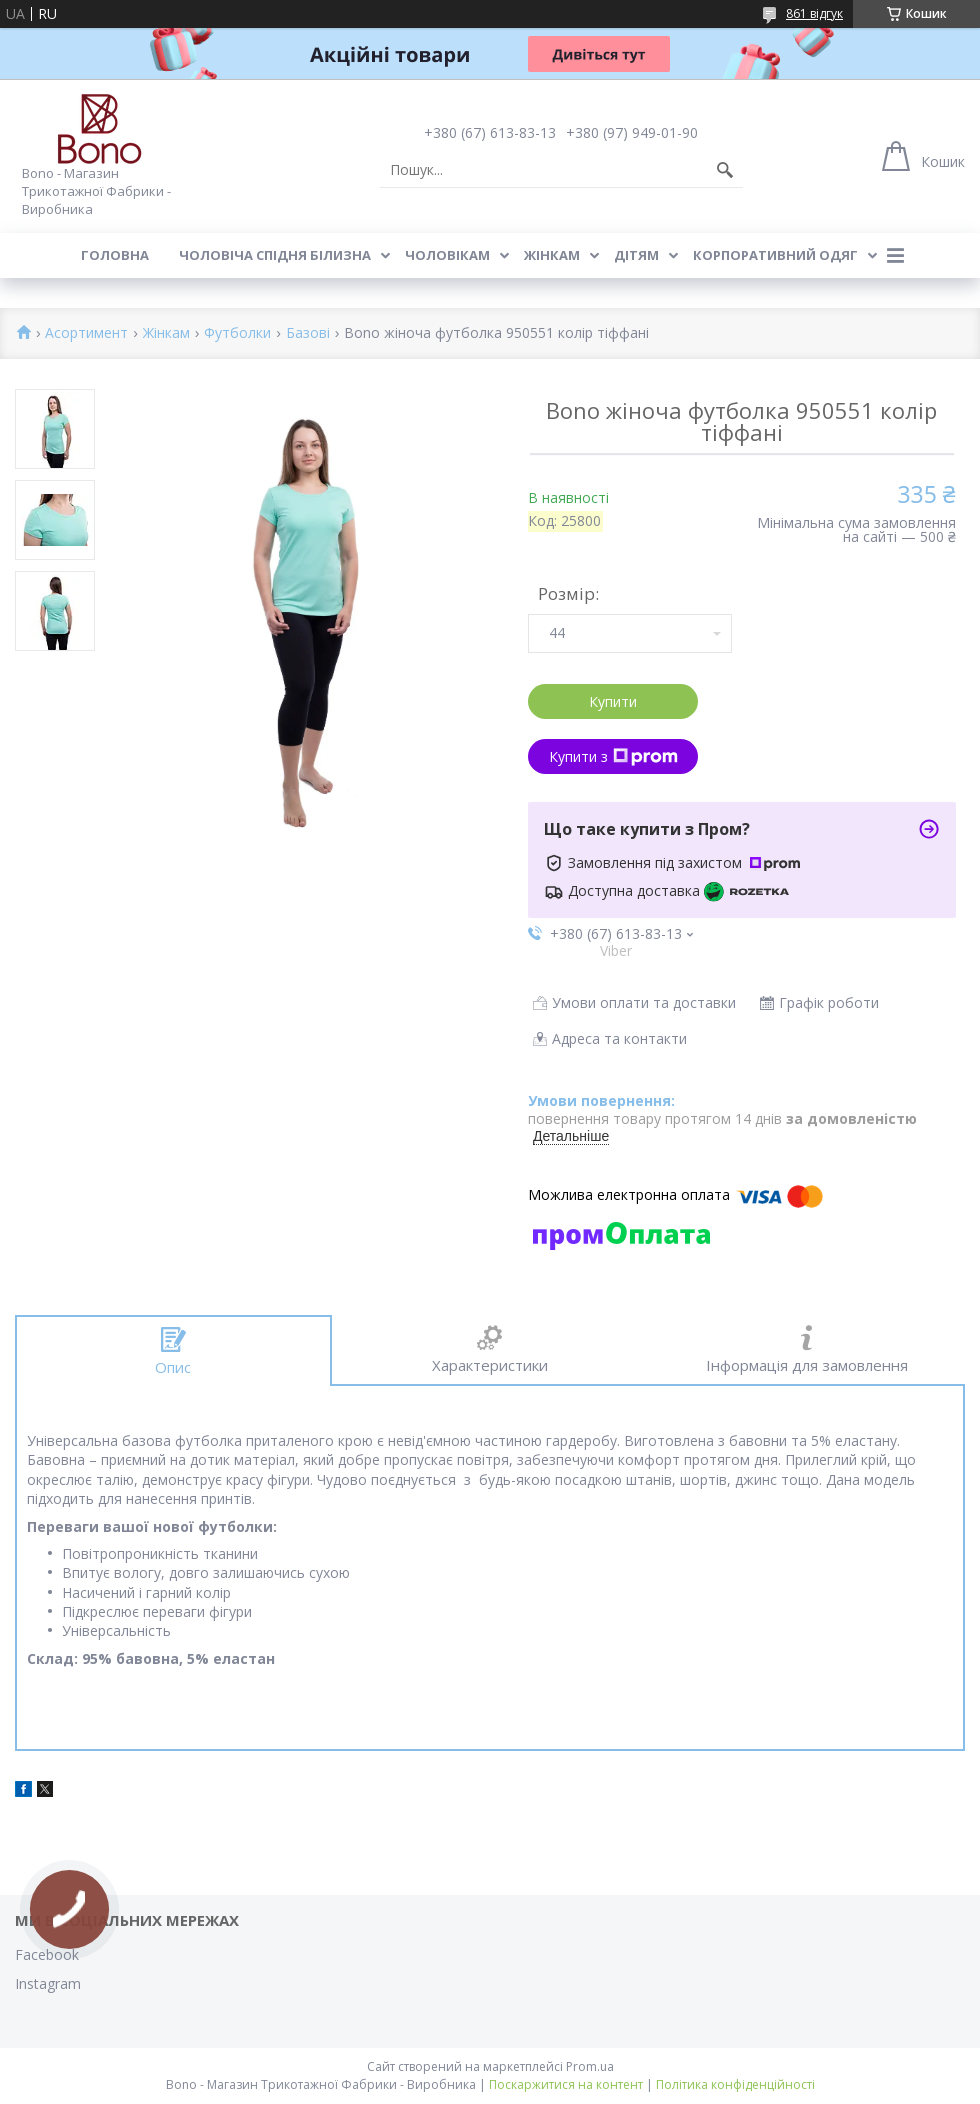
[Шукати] (725, 170)
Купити (613, 701)
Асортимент (86, 333)
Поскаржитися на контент (566, 2084)
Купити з (613, 756)
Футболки (237, 333)
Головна (115, 255)
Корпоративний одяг (775, 255)
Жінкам (552, 255)
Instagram (48, 1983)
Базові (308, 333)
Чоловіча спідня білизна (275, 255)
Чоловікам (447, 255)
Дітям (636, 255)
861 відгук (814, 13)
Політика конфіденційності (735, 2084)
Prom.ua (590, 2066)
